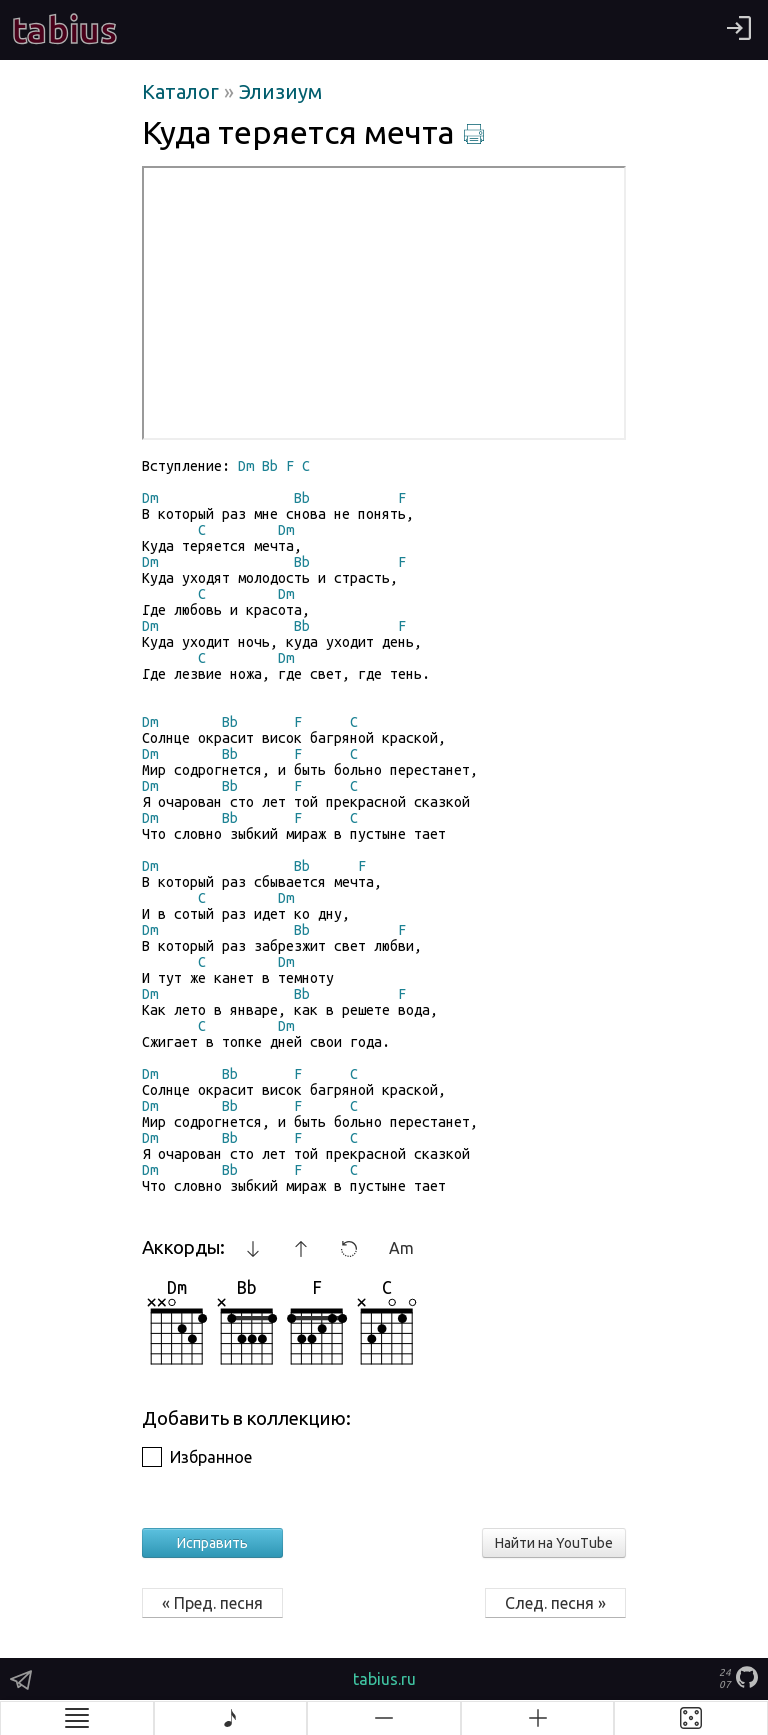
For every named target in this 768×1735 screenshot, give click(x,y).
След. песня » (555, 1603)
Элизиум (280, 91)
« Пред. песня (212, 1603)
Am (401, 1248)
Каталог (183, 91)
